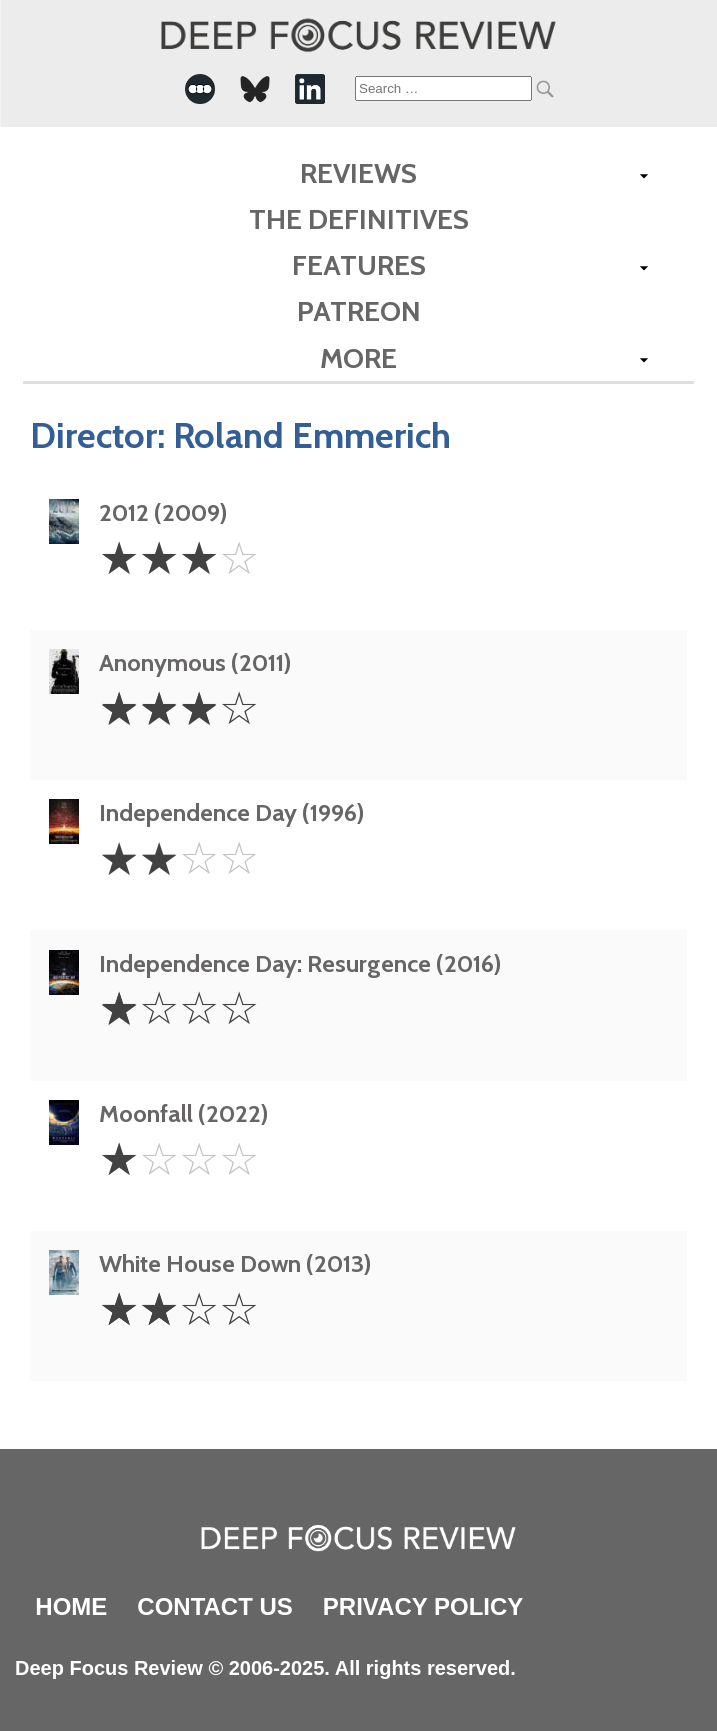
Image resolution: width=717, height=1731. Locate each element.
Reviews (358, 173)
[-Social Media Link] (200, 89)
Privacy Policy (423, 1606)
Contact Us (215, 1606)
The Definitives (359, 219)
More (358, 358)
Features (359, 265)
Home (71, 1606)
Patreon (359, 311)
